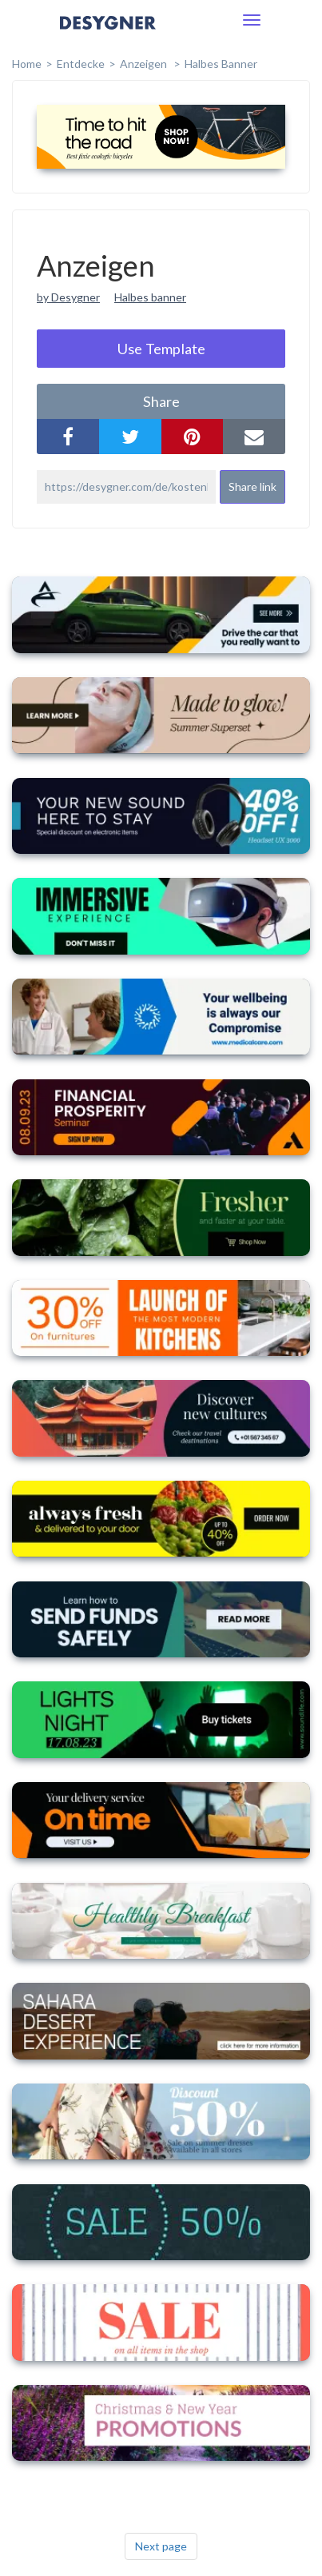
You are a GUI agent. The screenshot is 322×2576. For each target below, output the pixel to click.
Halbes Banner (221, 63)
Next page (161, 2546)
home (27, 63)
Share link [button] (252, 486)
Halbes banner (150, 297)
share (161, 401)
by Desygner (68, 297)
